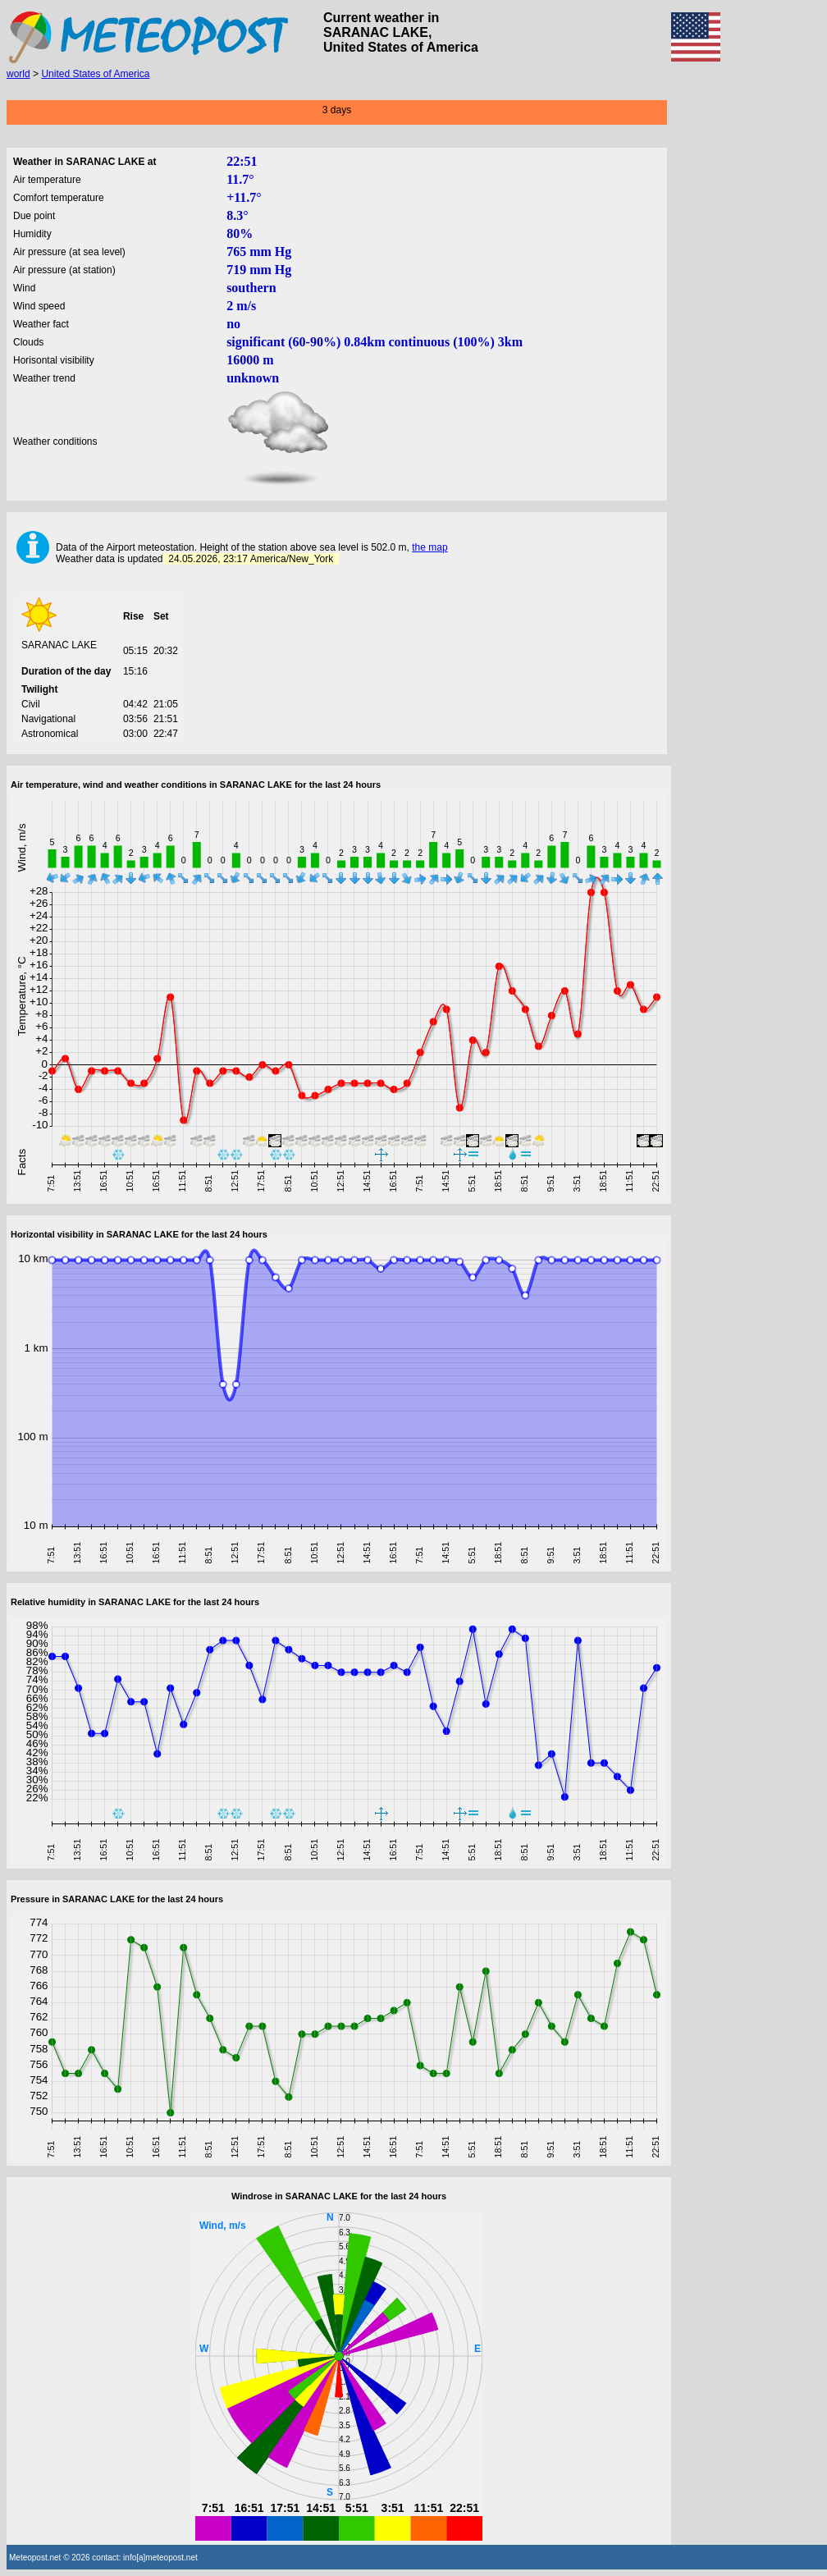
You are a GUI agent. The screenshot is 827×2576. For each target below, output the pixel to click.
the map (429, 547)
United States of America (95, 74)
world (18, 74)
